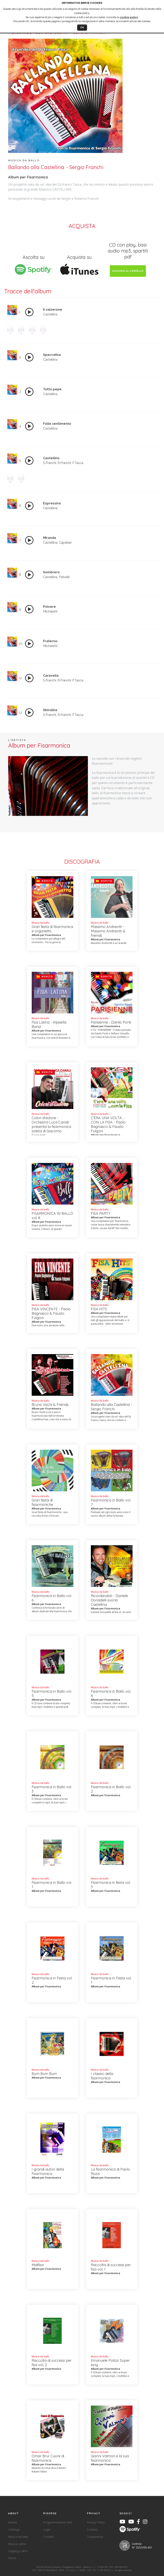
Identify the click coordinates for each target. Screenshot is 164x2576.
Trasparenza (95, 2537)
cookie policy (129, 17)
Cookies (92, 2529)
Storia (12, 2558)
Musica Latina (17, 2544)
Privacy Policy (96, 2522)
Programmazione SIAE (57, 2522)
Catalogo (14, 2529)
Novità (12, 2522)
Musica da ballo (18, 2537)
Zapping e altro (18, 2551)
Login (46, 2529)
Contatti (48, 2537)
